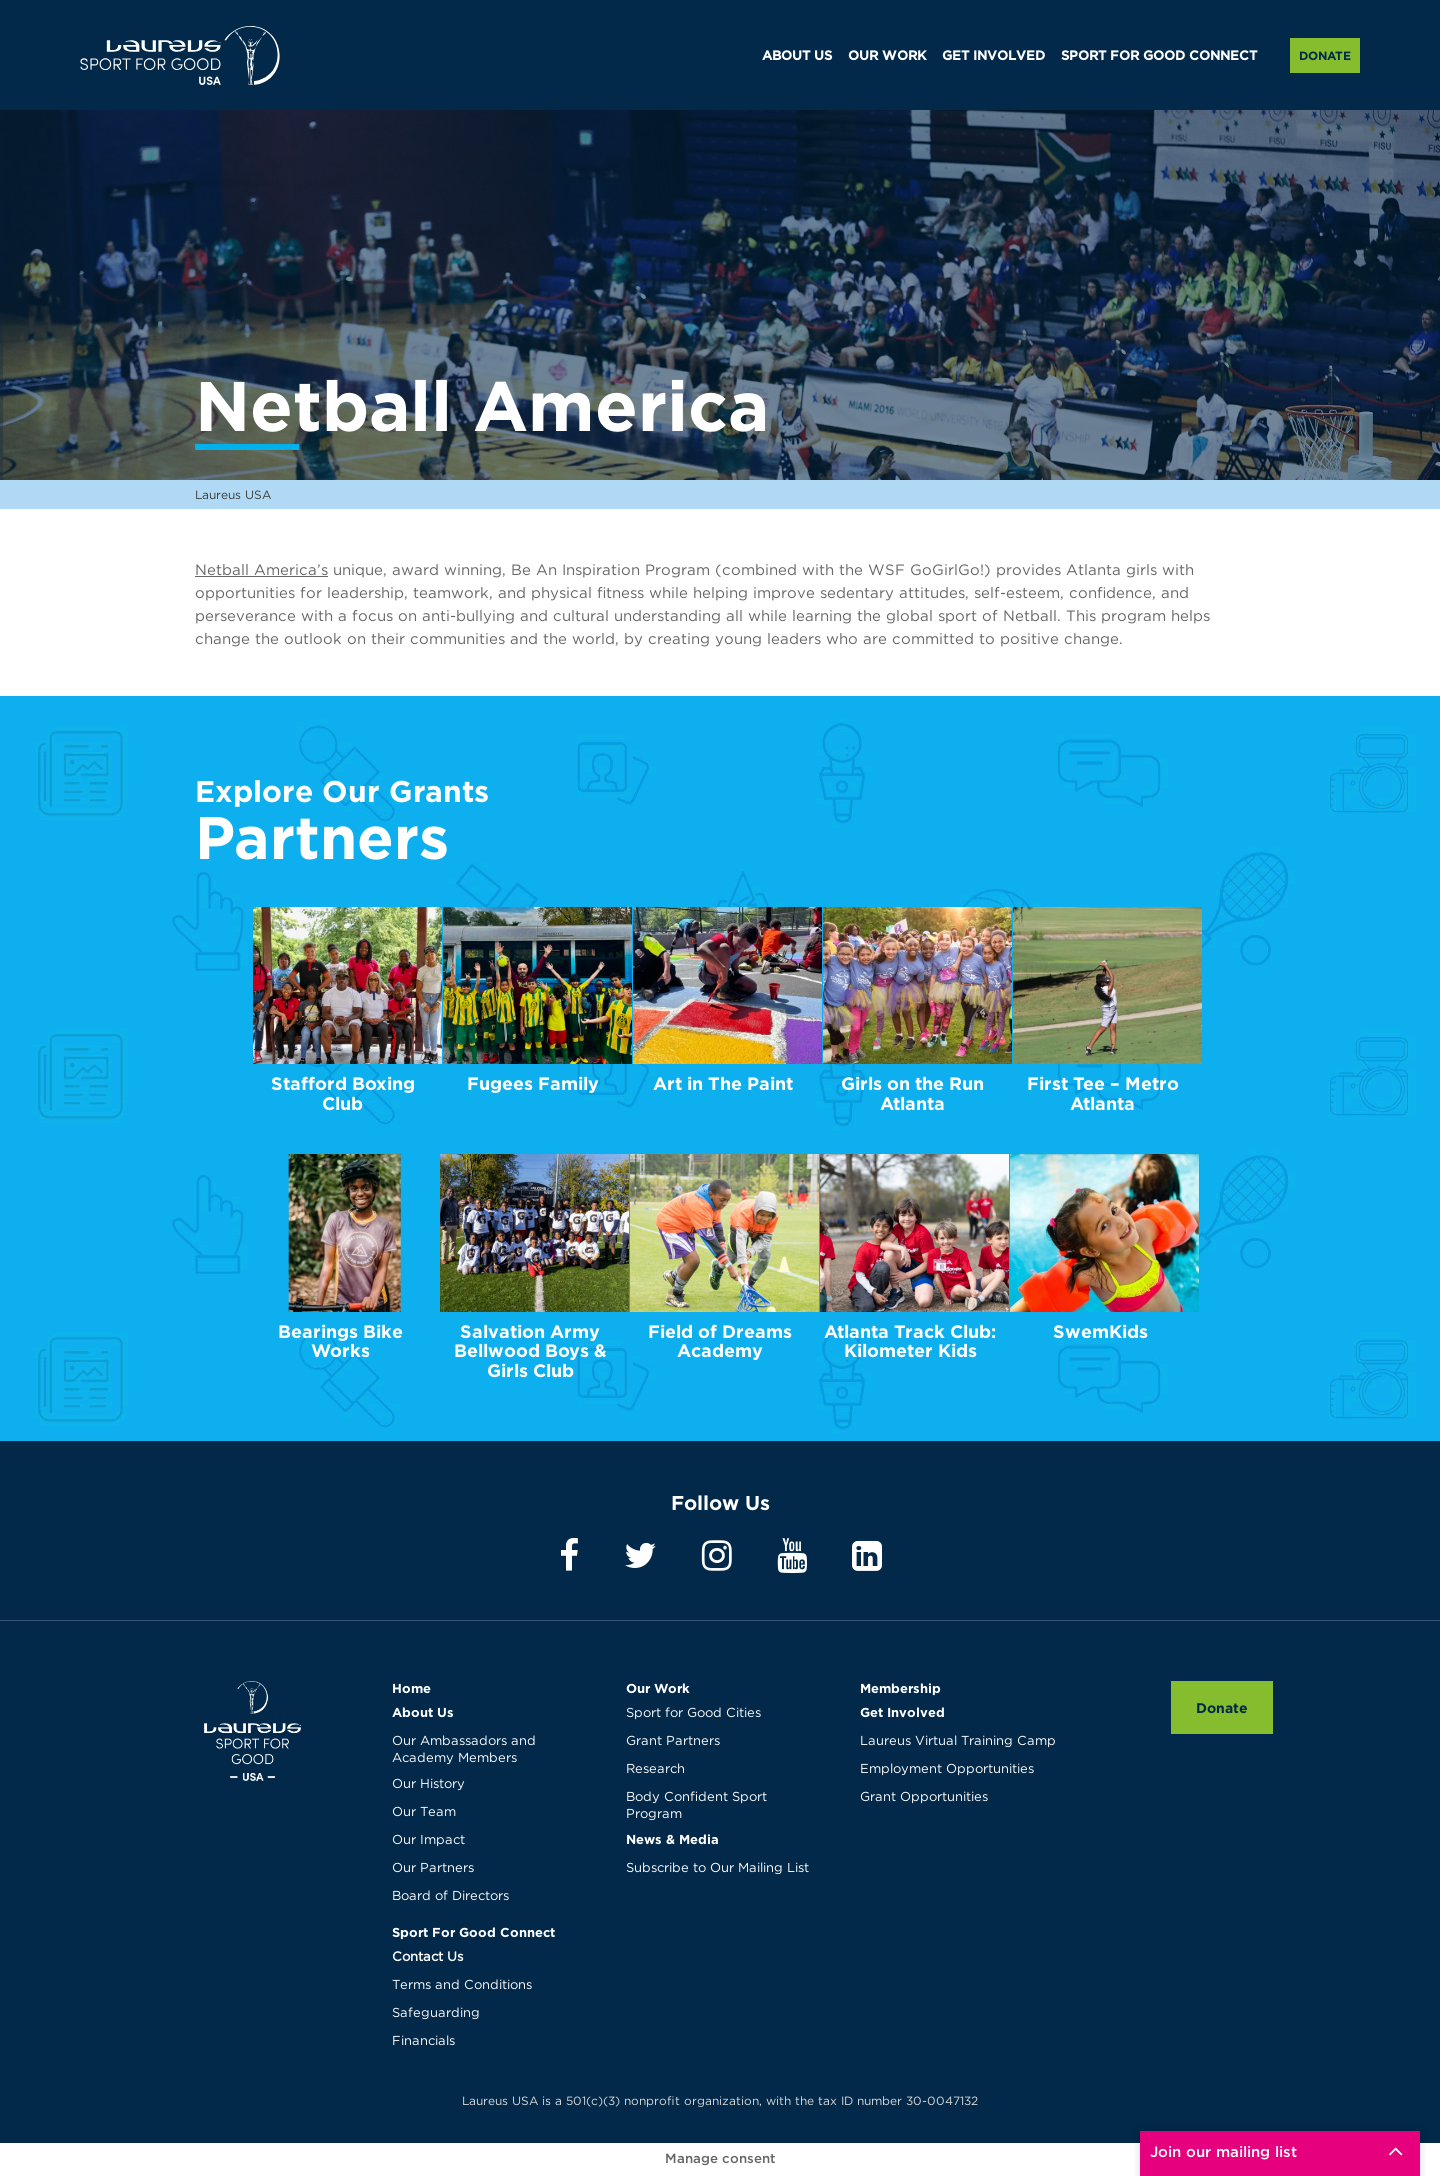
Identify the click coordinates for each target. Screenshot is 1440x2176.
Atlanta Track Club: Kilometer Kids (910, 1341)
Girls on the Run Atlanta (912, 1093)
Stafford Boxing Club (343, 1093)
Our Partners (433, 1868)
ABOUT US (797, 56)
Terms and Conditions (462, 1985)
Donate (1325, 55)
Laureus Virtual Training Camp (958, 1741)
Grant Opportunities (924, 1797)
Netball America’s (261, 570)
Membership (900, 1688)
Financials (423, 2041)
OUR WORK (887, 56)
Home (411, 1688)
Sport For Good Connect (473, 1932)
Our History (428, 1784)
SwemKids (1100, 1331)
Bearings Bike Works (340, 1341)
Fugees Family (533, 1083)
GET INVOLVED (993, 56)
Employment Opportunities (947, 1769)
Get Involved (902, 1712)
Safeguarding (436, 2013)
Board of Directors (450, 1896)
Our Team (424, 1812)
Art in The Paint (723, 1083)
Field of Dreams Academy (720, 1341)
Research (655, 1769)
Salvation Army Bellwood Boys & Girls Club (530, 1351)
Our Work (658, 1688)
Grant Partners (673, 1741)
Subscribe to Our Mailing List (717, 1868)
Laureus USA (180, 55)
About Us (423, 1712)
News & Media (672, 1839)
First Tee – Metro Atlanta (1103, 1093)
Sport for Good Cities (693, 1713)
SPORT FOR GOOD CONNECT (1159, 56)
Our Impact (428, 1840)
